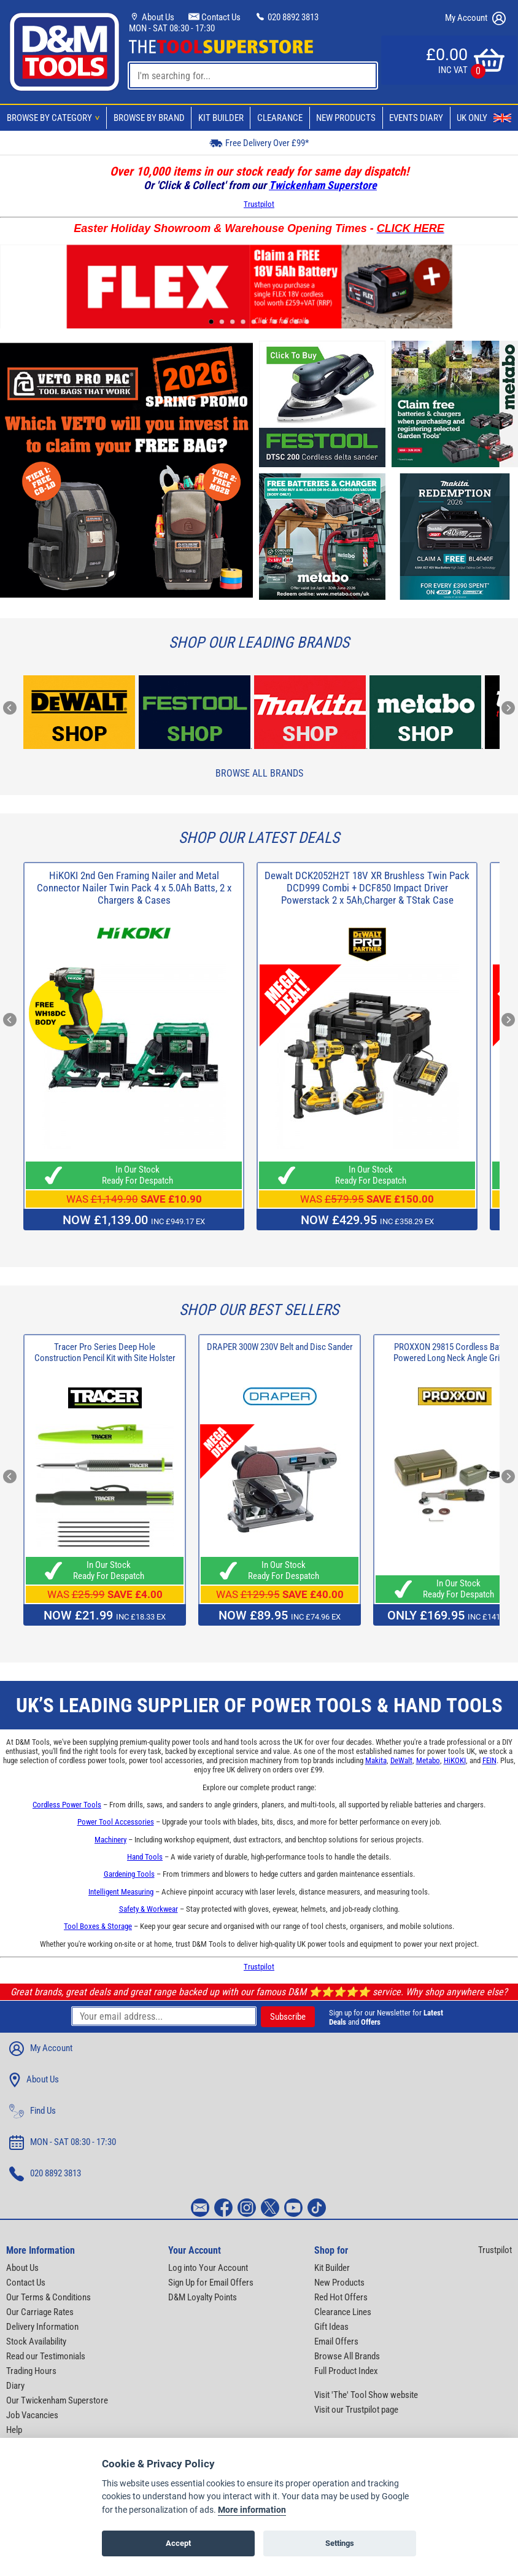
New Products (346, 117)
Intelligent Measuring (120, 1891)
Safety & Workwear (148, 1909)
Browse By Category (55, 117)
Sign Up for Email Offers (210, 2282)
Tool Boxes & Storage (98, 1926)
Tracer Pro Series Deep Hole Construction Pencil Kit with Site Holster (105, 1352)
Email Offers (336, 2341)
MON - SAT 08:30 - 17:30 (172, 28)
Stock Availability (36, 2341)
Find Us (32, 2111)
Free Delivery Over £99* (259, 142)
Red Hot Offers (341, 2297)
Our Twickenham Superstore (57, 2400)
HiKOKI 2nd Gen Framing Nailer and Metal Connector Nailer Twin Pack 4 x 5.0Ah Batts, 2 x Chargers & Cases (134, 887)
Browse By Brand (149, 117)
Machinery (110, 1839)
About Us (151, 17)
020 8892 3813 (287, 17)
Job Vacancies (32, 2415)
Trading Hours (31, 2370)
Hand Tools (145, 1856)
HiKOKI (455, 1760)
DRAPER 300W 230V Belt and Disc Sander (280, 1346)
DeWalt (401, 1760)
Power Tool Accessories (115, 1821)
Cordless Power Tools (67, 1804)
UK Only (484, 117)
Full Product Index (346, 2370)
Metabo (428, 1760)
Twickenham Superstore (323, 185)
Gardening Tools (129, 1874)
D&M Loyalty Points (202, 2297)
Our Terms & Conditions (48, 2297)
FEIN (489, 1760)
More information (252, 2511)
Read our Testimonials (45, 2356)
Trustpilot (259, 204)
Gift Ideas (331, 2326)
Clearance (280, 117)
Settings (339, 2544)
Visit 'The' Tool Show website (366, 2394)
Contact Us (214, 17)
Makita (376, 1760)
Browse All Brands (259, 773)
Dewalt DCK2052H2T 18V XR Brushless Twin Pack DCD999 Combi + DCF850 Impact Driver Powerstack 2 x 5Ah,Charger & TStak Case (367, 887)
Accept (178, 2544)
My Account (475, 18)
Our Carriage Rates (40, 2312)
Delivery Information (42, 2326)
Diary (15, 2385)
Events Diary (416, 117)
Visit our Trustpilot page (356, 2409)
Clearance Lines (342, 2312)
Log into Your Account (208, 2267)
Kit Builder (221, 117)
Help (14, 2429)
